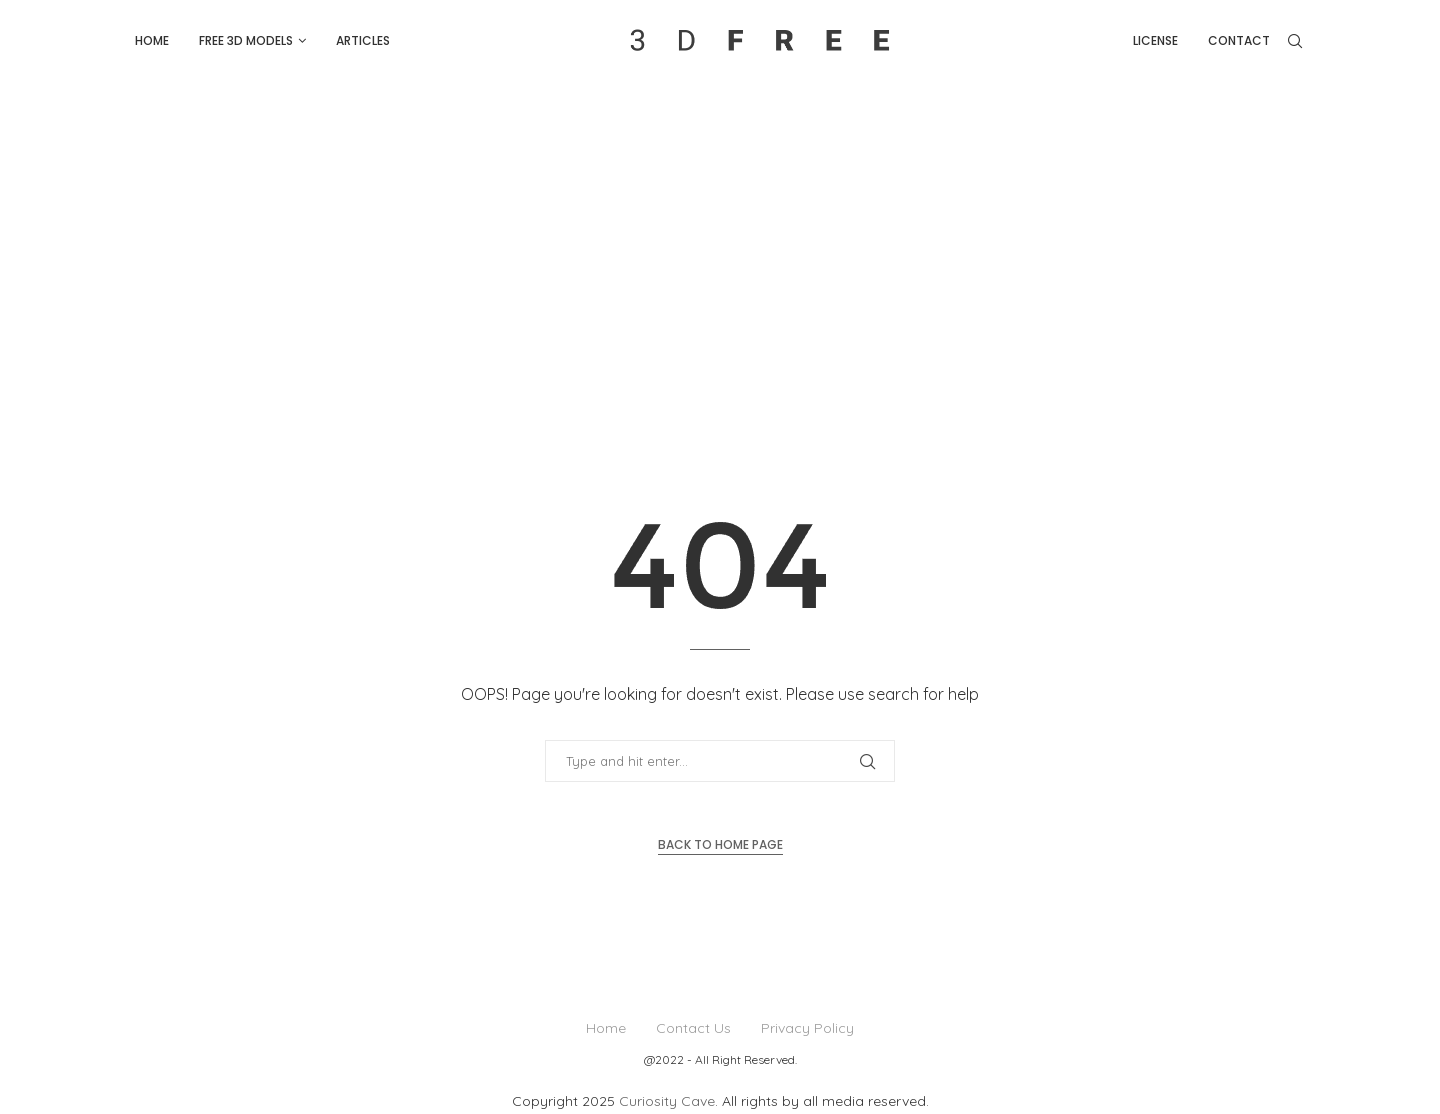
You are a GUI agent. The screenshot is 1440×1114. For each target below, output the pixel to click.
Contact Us (693, 1028)
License (1155, 40)
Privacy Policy (807, 1028)
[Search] (1295, 41)
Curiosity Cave (667, 1101)
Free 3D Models (246, 40)
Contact (1239, 40)
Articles (363, 40)
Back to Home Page (720, 844)
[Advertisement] (720, 232)
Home (152, 40)
